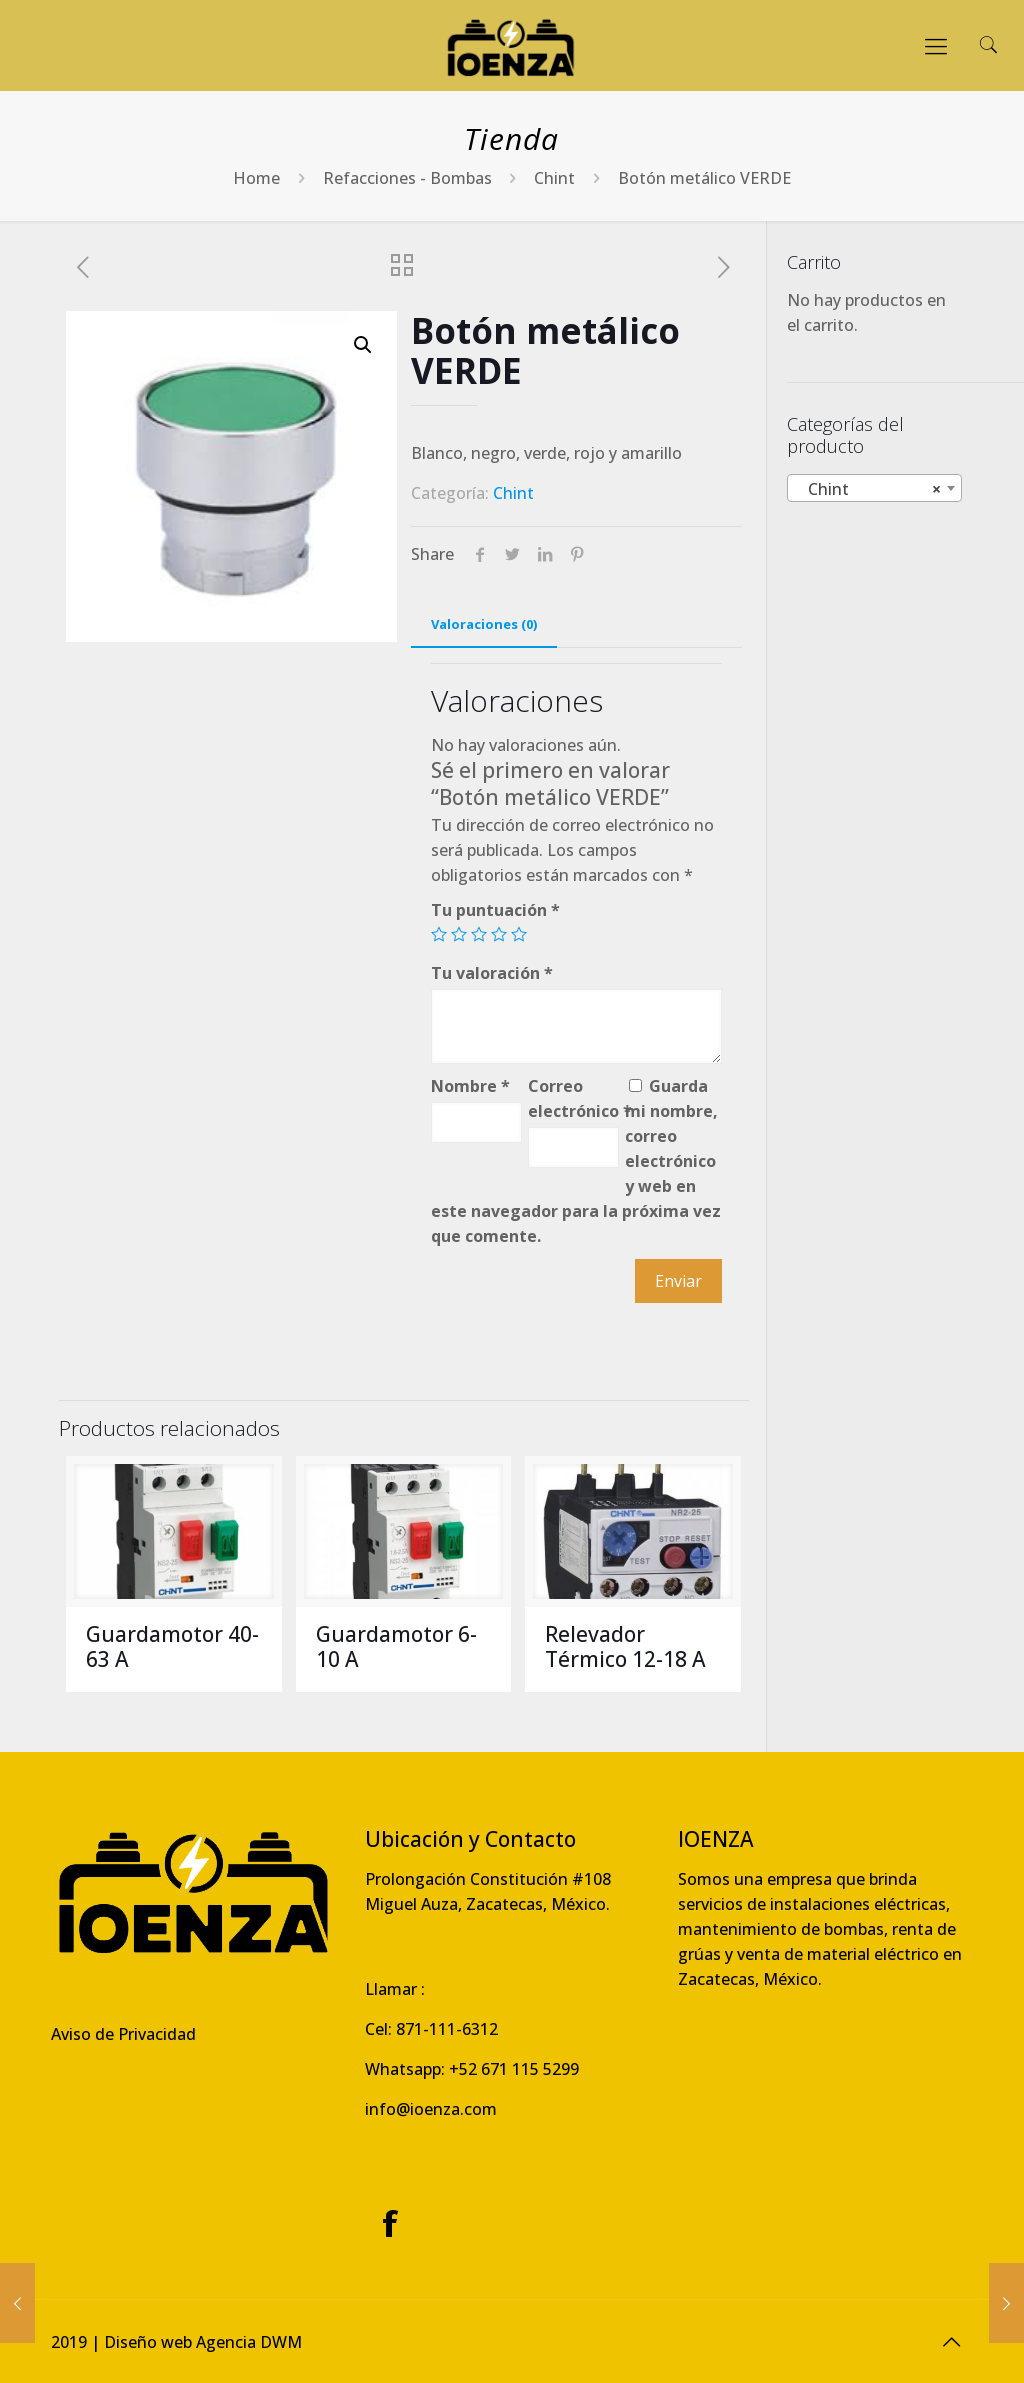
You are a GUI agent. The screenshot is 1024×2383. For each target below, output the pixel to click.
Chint (554, 178)
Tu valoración (492, 973)
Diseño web (148, 2342)
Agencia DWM (249, 2342)
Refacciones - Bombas (407, 178)
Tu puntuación (495, 910)
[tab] (484, 624)
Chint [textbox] (868, 489)
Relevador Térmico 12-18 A (625, 1646)
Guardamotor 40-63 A (172, 1646)
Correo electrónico (573, 1098)
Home (256, 178)
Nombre (470, 1086)
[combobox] (874, 488)
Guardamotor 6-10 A (396, 1646)
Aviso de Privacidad (123, 2034)
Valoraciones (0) (484, 624)
